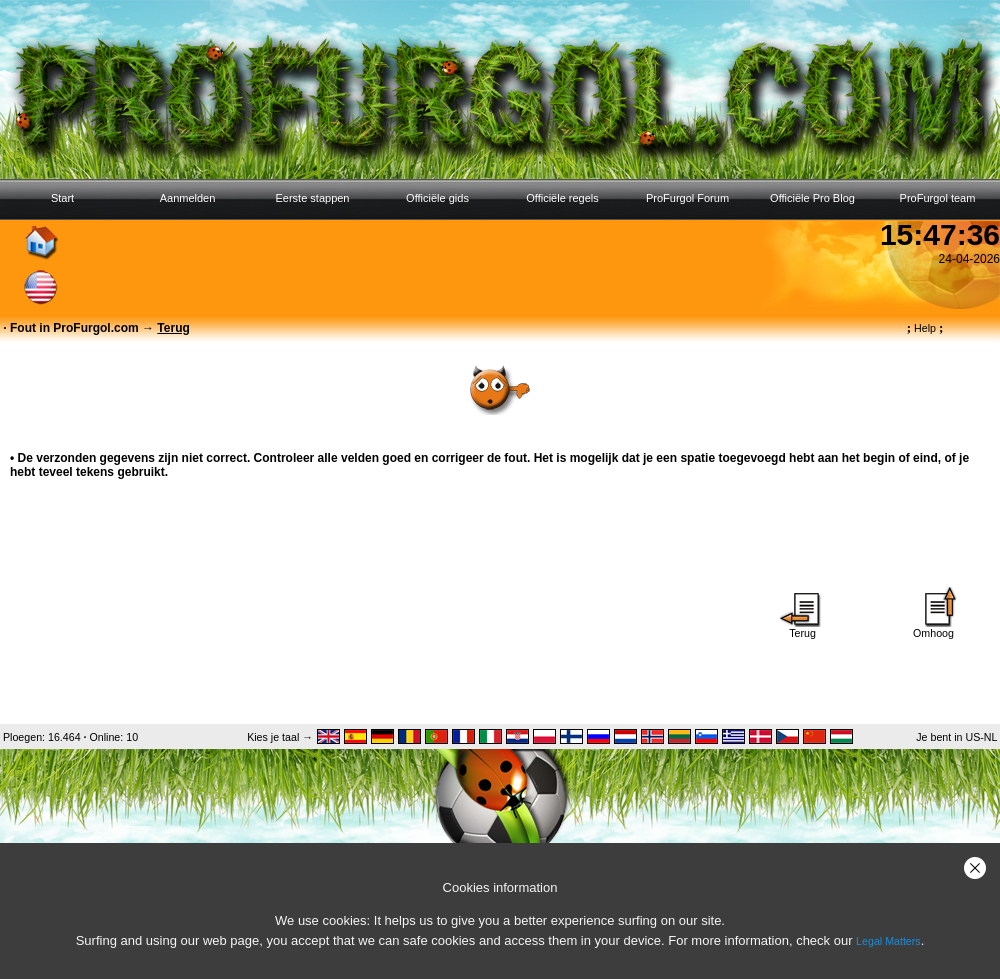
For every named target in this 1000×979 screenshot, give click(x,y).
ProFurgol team (938, 198)
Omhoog (934, 628)
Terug (803, 628)
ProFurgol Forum (687, 198)
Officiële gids (437, 198)
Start (62, 198)
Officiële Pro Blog (812, 198)
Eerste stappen (313, 198)
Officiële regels (562, 198)
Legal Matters (888, 941)
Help (925, 328)
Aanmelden (188, 198)
